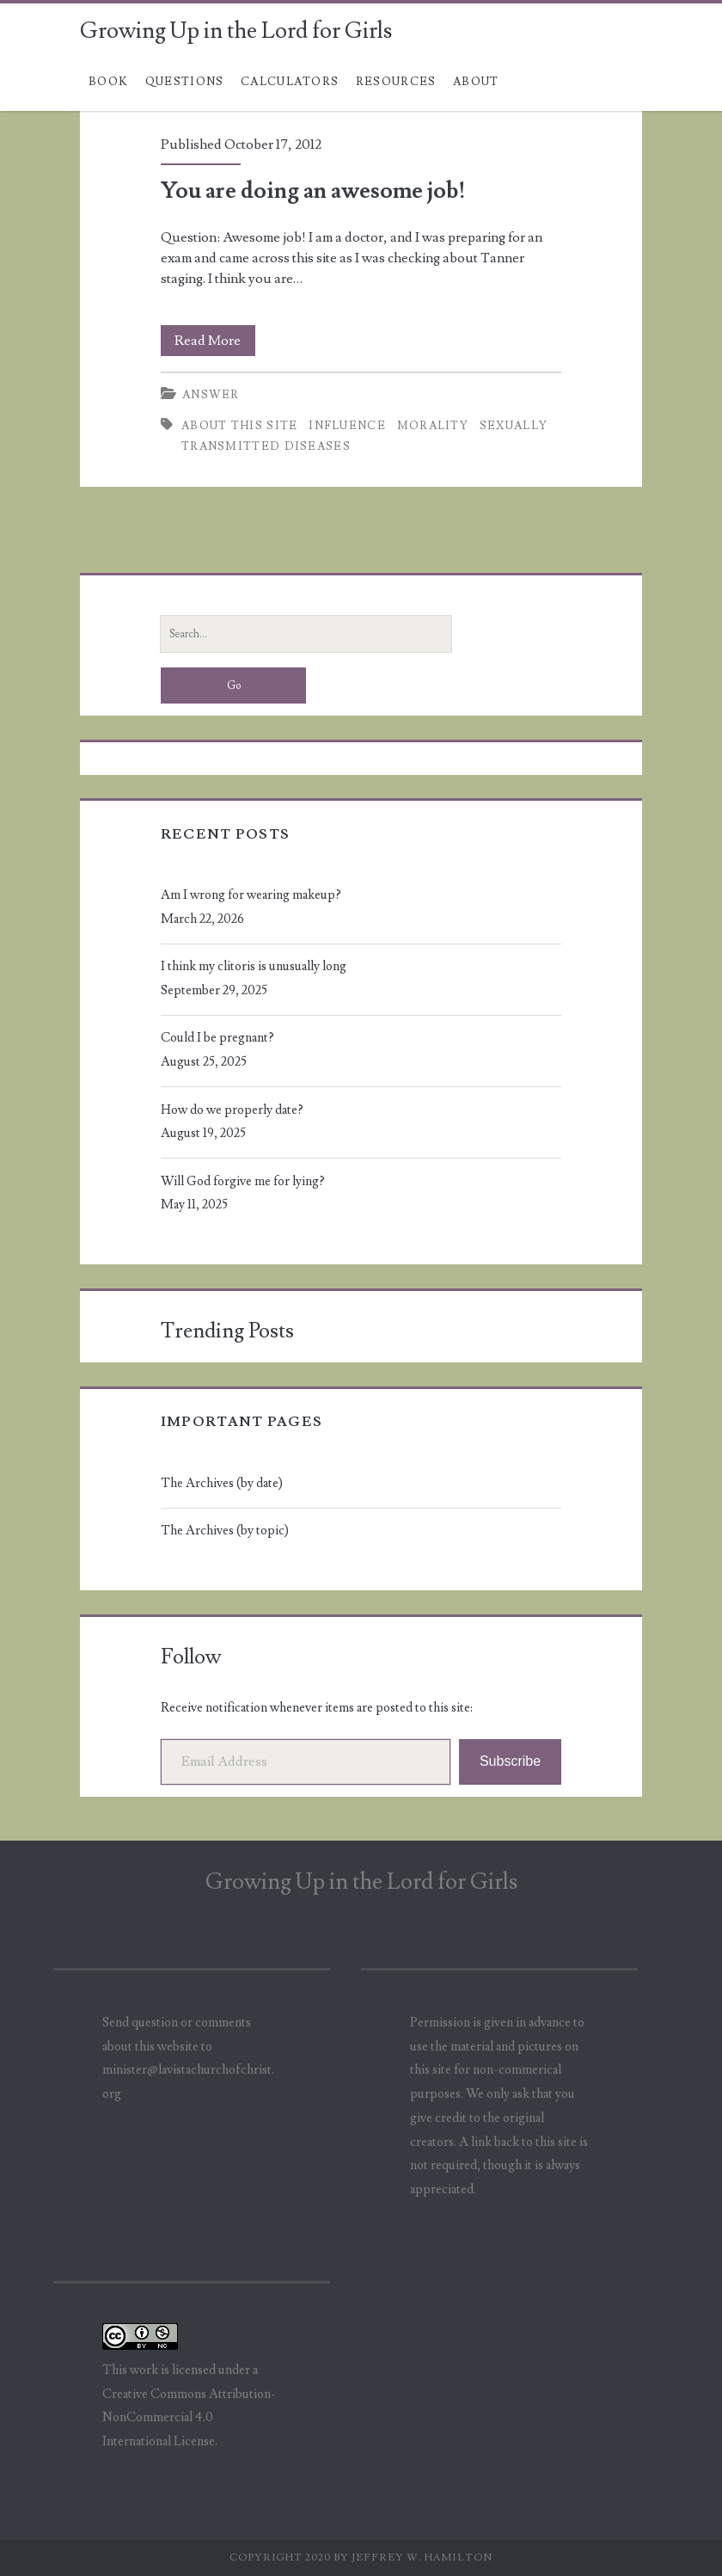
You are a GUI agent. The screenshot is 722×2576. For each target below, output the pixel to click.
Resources (396, 82)
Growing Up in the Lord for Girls (236, 31)
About (476, 82)
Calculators (290, 82)
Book (108, 82)
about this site (239, 426)
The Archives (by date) (222, 1483)
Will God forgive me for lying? (243, 1181)
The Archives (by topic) (225, 1530)
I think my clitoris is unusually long (253, 966)
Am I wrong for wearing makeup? (251, 895)
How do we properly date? (232, 1110)
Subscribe (510, 1761)
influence (347, 426)
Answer (211, 395)
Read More (214, 340)
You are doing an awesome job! (313, 191)
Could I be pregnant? (217, 1038)
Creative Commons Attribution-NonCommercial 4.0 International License (189, 2418)
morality (432, 426)
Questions (184, 82)
